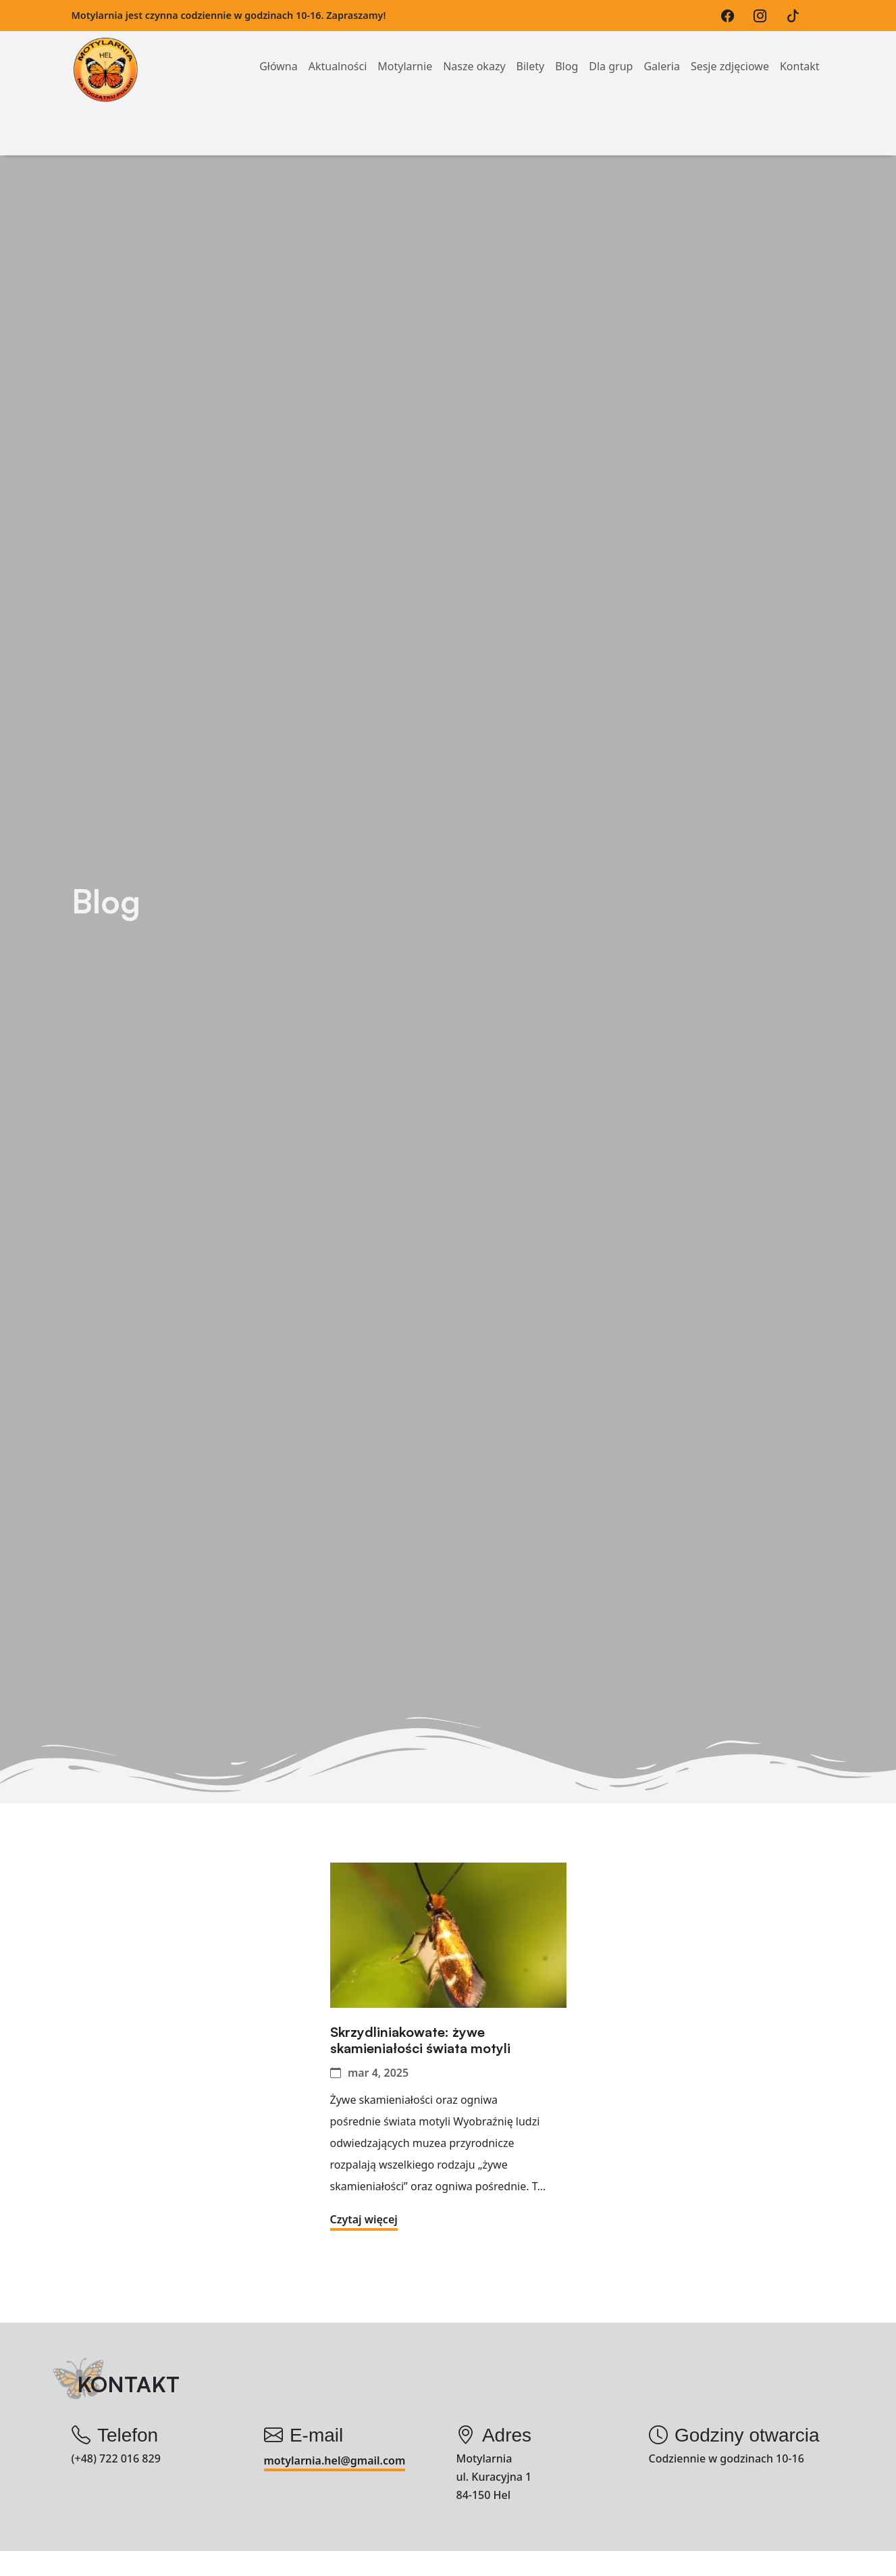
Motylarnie (404, 50)
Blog (566, 50)
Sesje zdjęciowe (730, 50)
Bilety (531, 50)
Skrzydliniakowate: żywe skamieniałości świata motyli (420, 2040)
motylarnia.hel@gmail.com (335, 2460)
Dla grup (611, 50)
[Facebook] (731, 15)
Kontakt (800, 50)
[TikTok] (796, 15)
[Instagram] (763, 15)
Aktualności (338, 50)
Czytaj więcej (364, 2219)
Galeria (661, 50)
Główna (278, 50)
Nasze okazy (474, 50)
